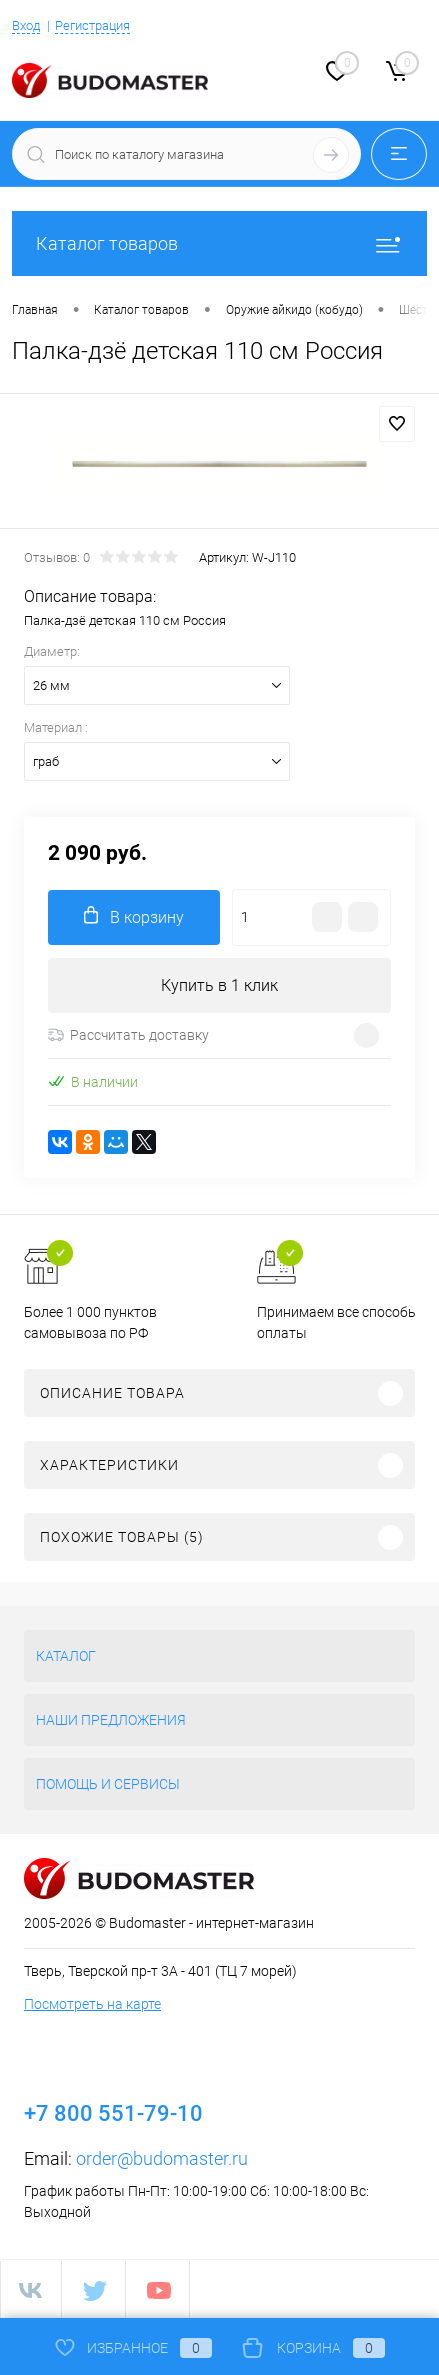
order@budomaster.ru (162, 2158)
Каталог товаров (219, 243)
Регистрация (92, 25)
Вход (26, 25)
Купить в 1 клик (219, 985)
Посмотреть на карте (92, 2004)
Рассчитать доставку (128, 1035)
